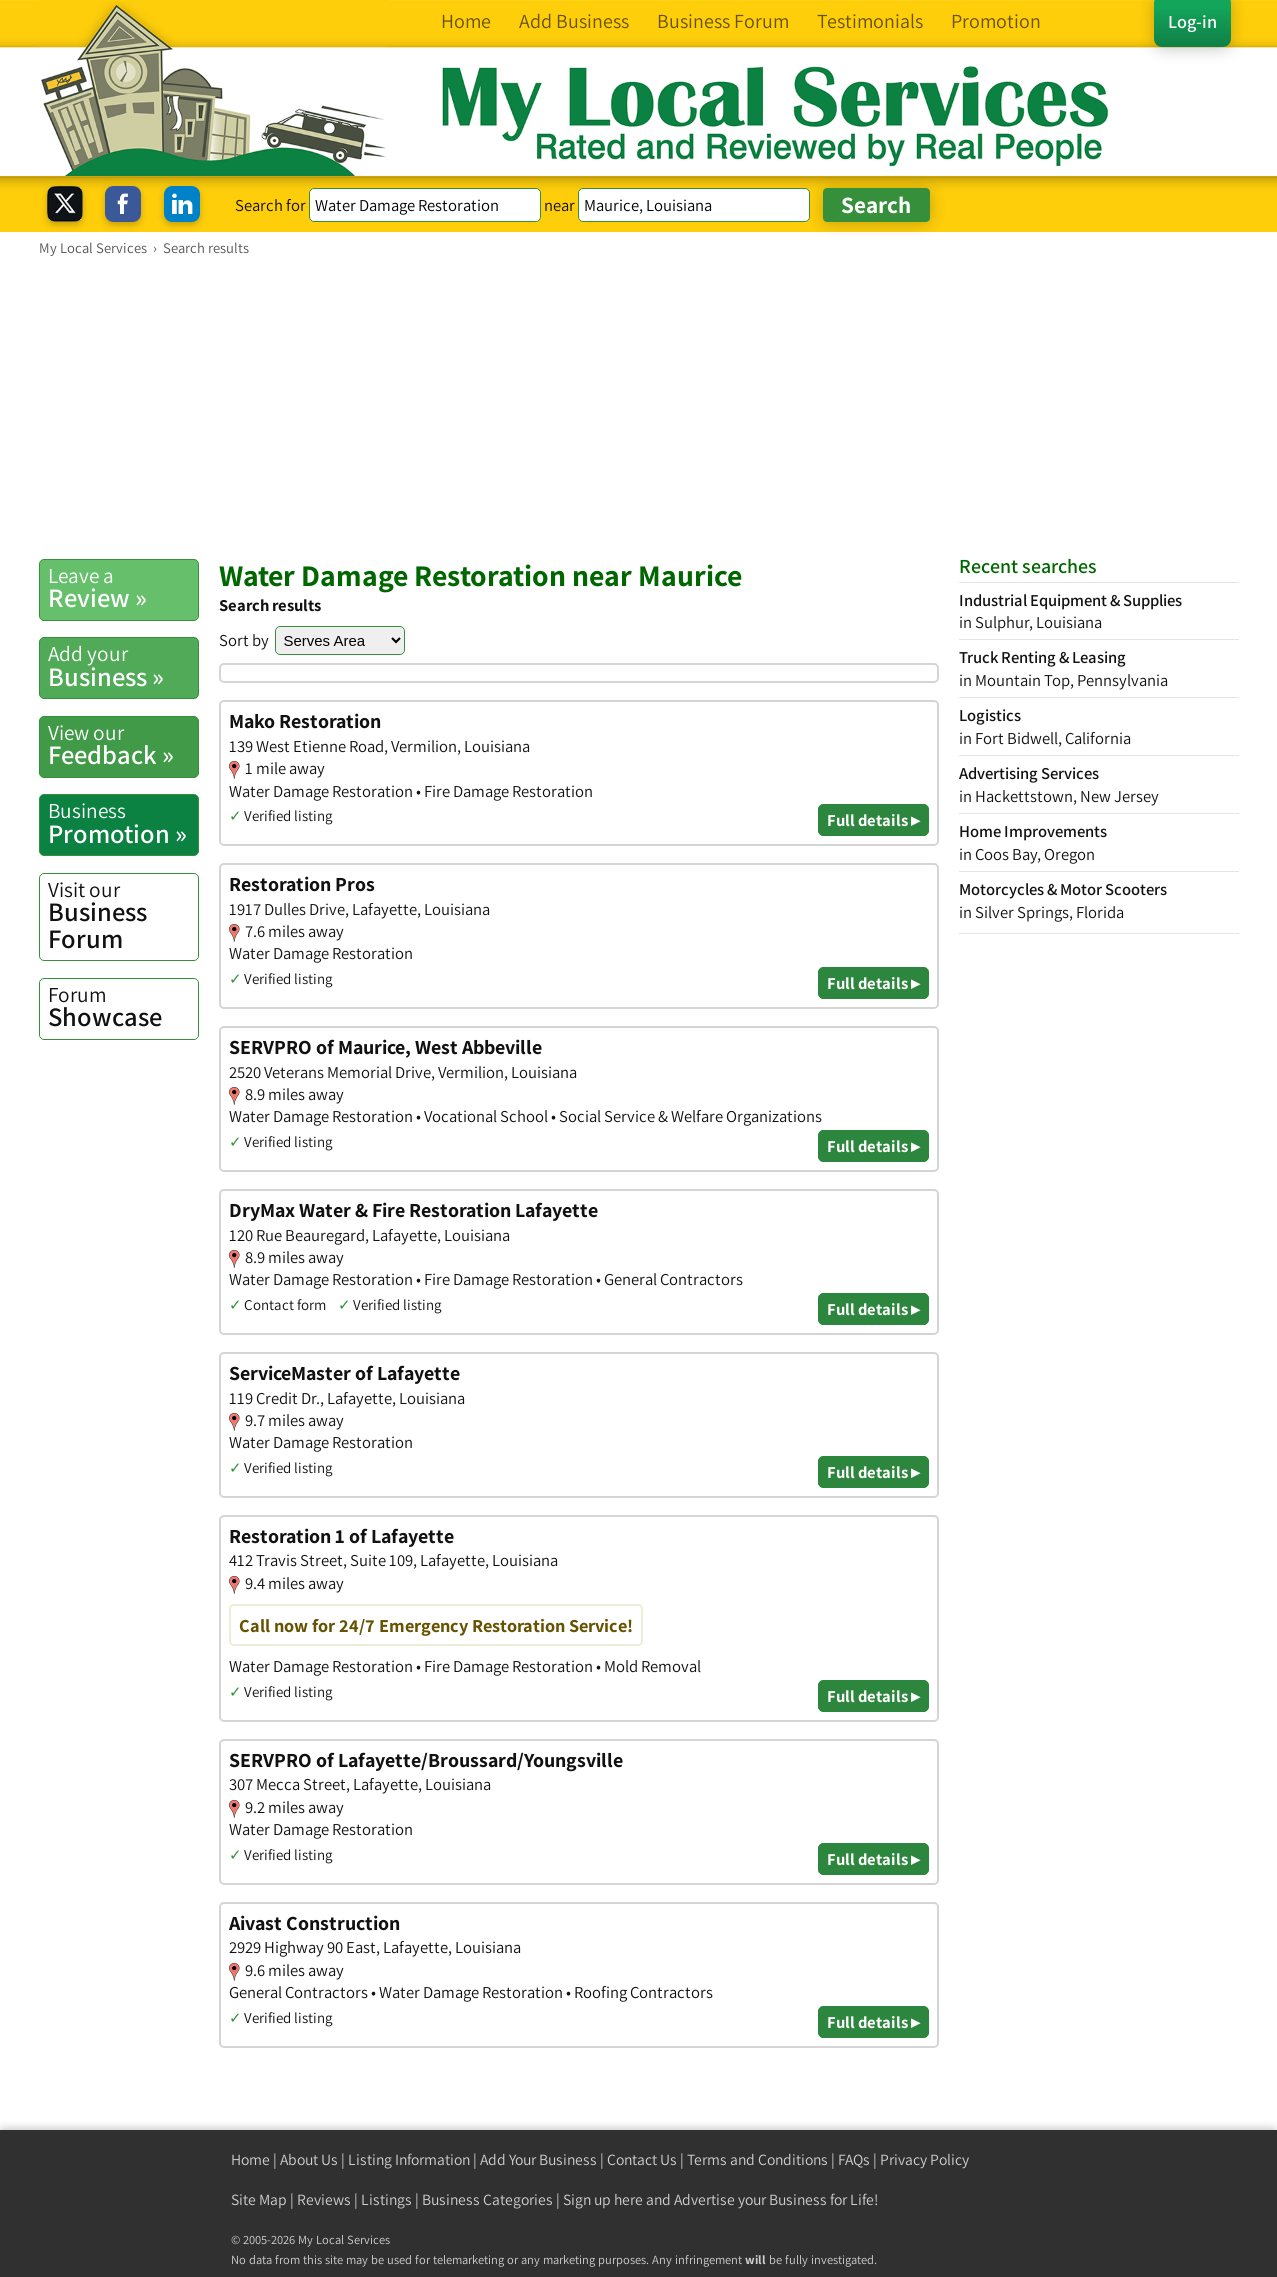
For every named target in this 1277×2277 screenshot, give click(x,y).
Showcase (123, 1007)
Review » (123, 588)
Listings (386, 2199)
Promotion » (123, 823)
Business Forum (123, 915)
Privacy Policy (924, 2159)
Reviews (324, 2199)
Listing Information (409, 2159)
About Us (309, 2159)
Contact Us (642, 2159)
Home (250, 2159)
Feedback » (123, 745)
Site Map (259, 2199)
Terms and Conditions (757, 2159)
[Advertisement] (639, 407)
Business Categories (487, 2199)
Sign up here (603, 2199)
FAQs (854, 2159)
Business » (123, 666)
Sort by (244, 640)
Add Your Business (538, 2159)
